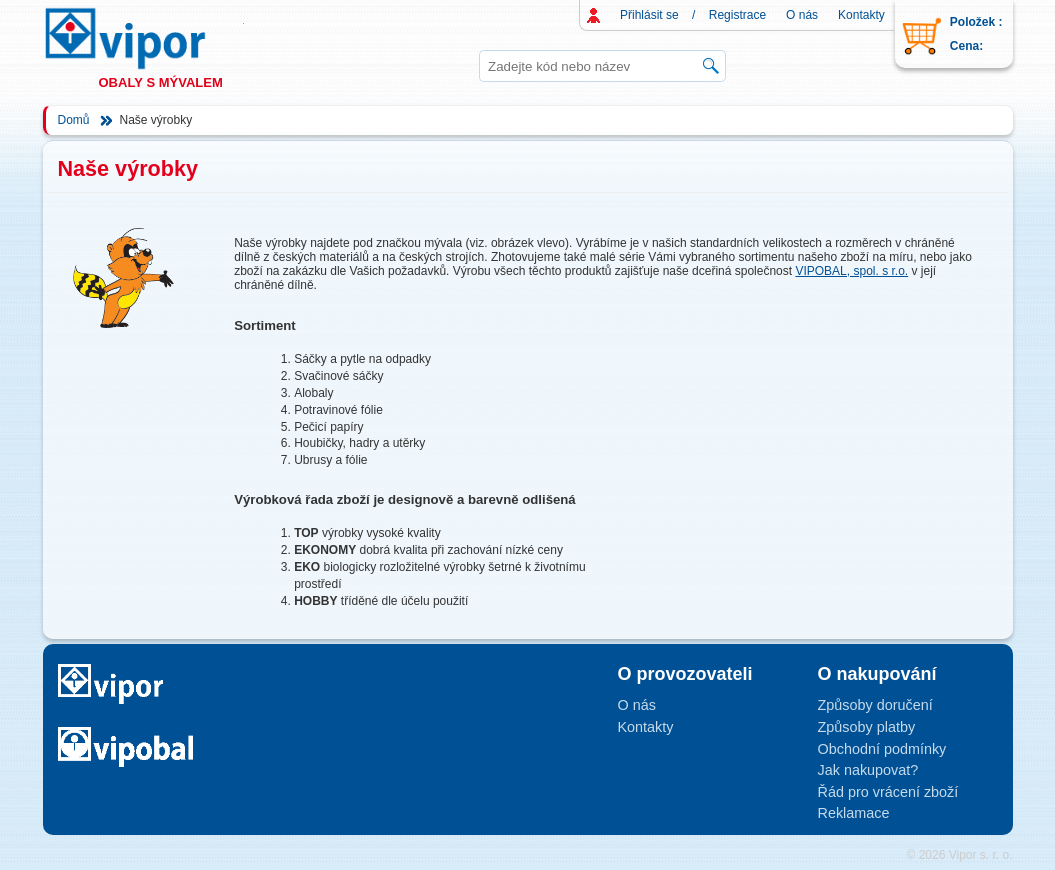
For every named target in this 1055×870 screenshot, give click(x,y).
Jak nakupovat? (868, 770)
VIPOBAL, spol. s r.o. (851, 271)
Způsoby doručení (875, 705)
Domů (74, 120)
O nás (802, 15)
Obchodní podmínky (882, 749)
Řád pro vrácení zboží (888, 792)
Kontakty (861, 15)
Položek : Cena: (976, 34)
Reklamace (854, 813)
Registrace (737, 15)
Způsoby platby (867, 727)
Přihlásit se (649, 15)
